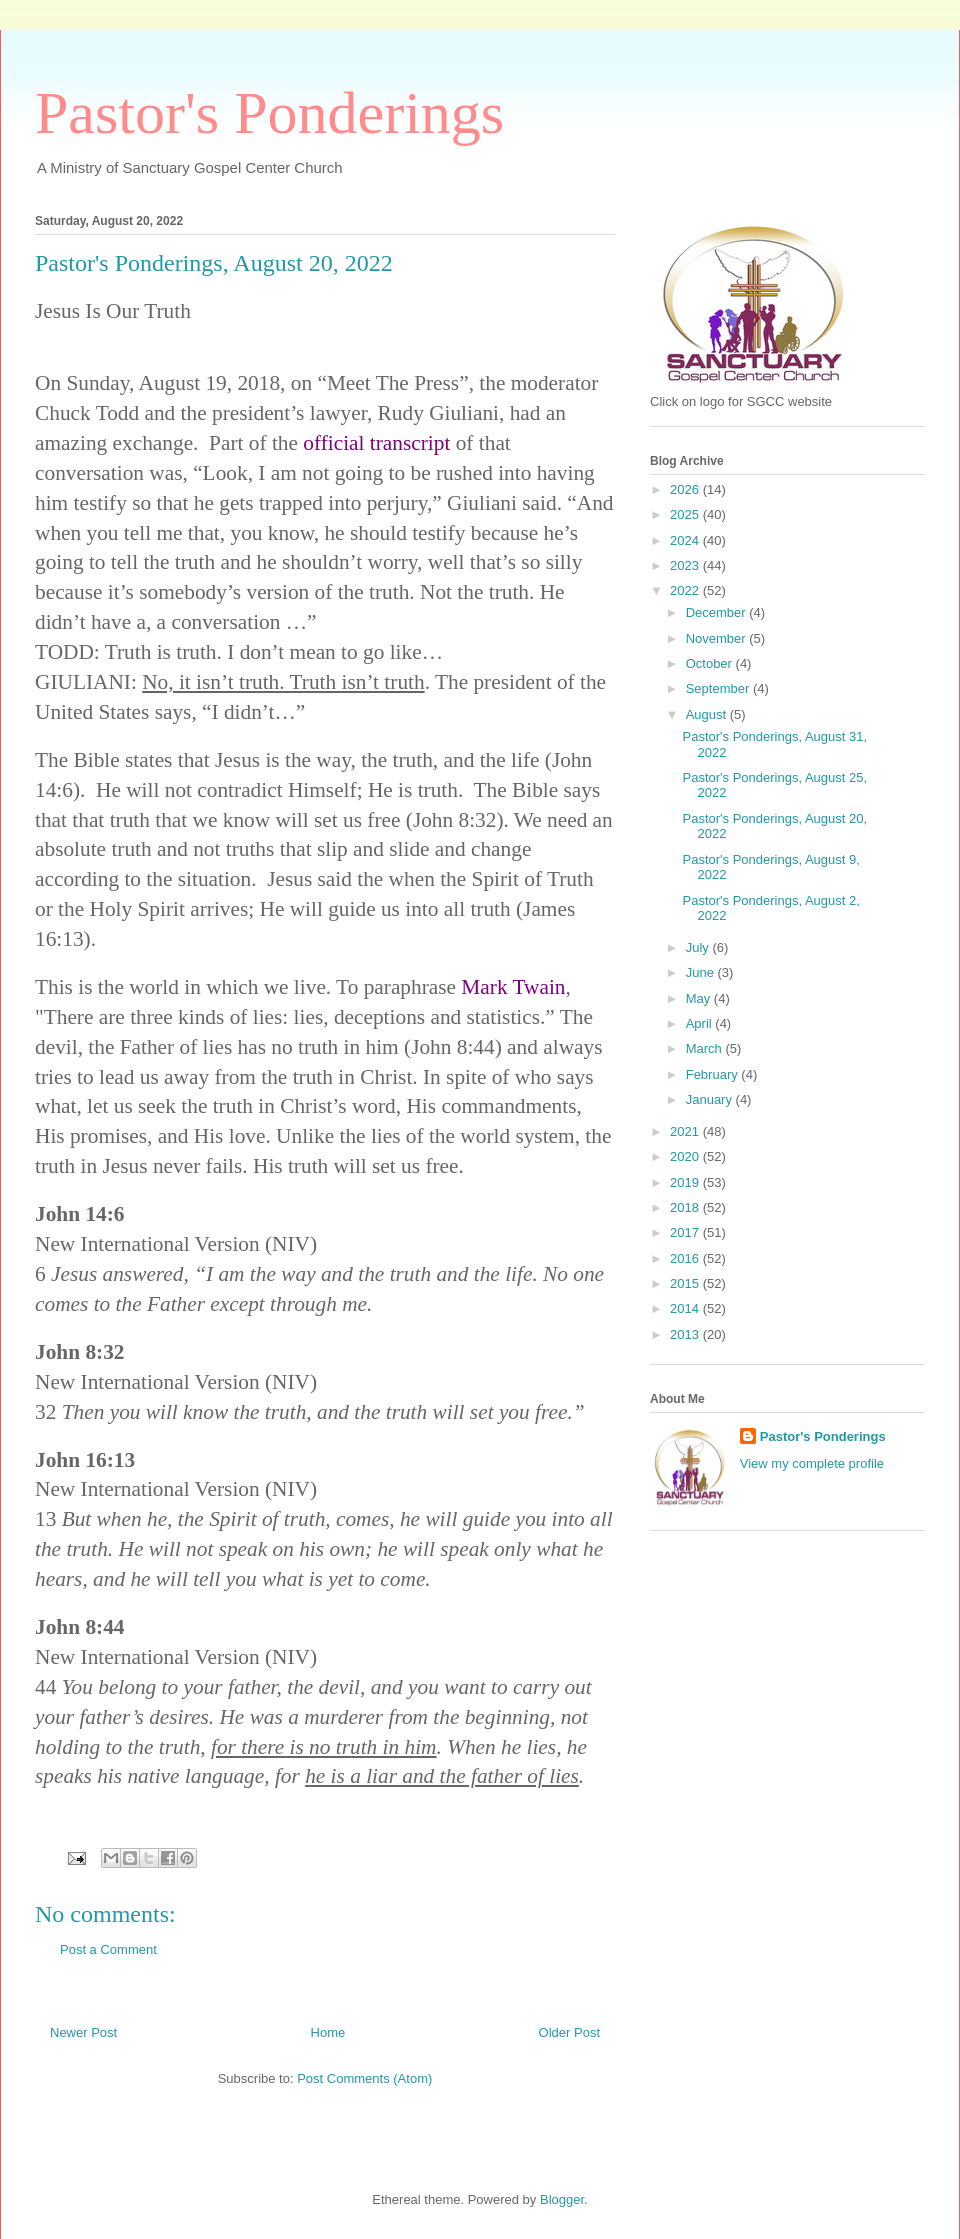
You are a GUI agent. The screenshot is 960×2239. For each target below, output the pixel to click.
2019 (686, 1182)
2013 (686, 1334)
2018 (686, 1207)
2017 (686, 1232)
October (711, 663)
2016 (686, 1258)
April (701, 1023)
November (718, 638)
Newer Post (83, 2032)
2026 (686, 489)
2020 (686, 1156)
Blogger (562, 2199)
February (714, 1074)
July (699, 947)
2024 (686, 540)
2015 (686, 1283)
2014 (686, 1308)
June (702, 972)
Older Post (569, 2032)
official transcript (376, 443)
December (718, 612)
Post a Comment (108, 1949)
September (719, 688)
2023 (686, 565)
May (700, 998)
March (706, 1048)
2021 (686, 1131)
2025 (686, 514)
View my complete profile (812, 1463)
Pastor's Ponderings (269, 113)
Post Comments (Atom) (364, 2078)
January (711, 1099)
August (708, 714)
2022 (686, 590)
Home (328, 2032)
